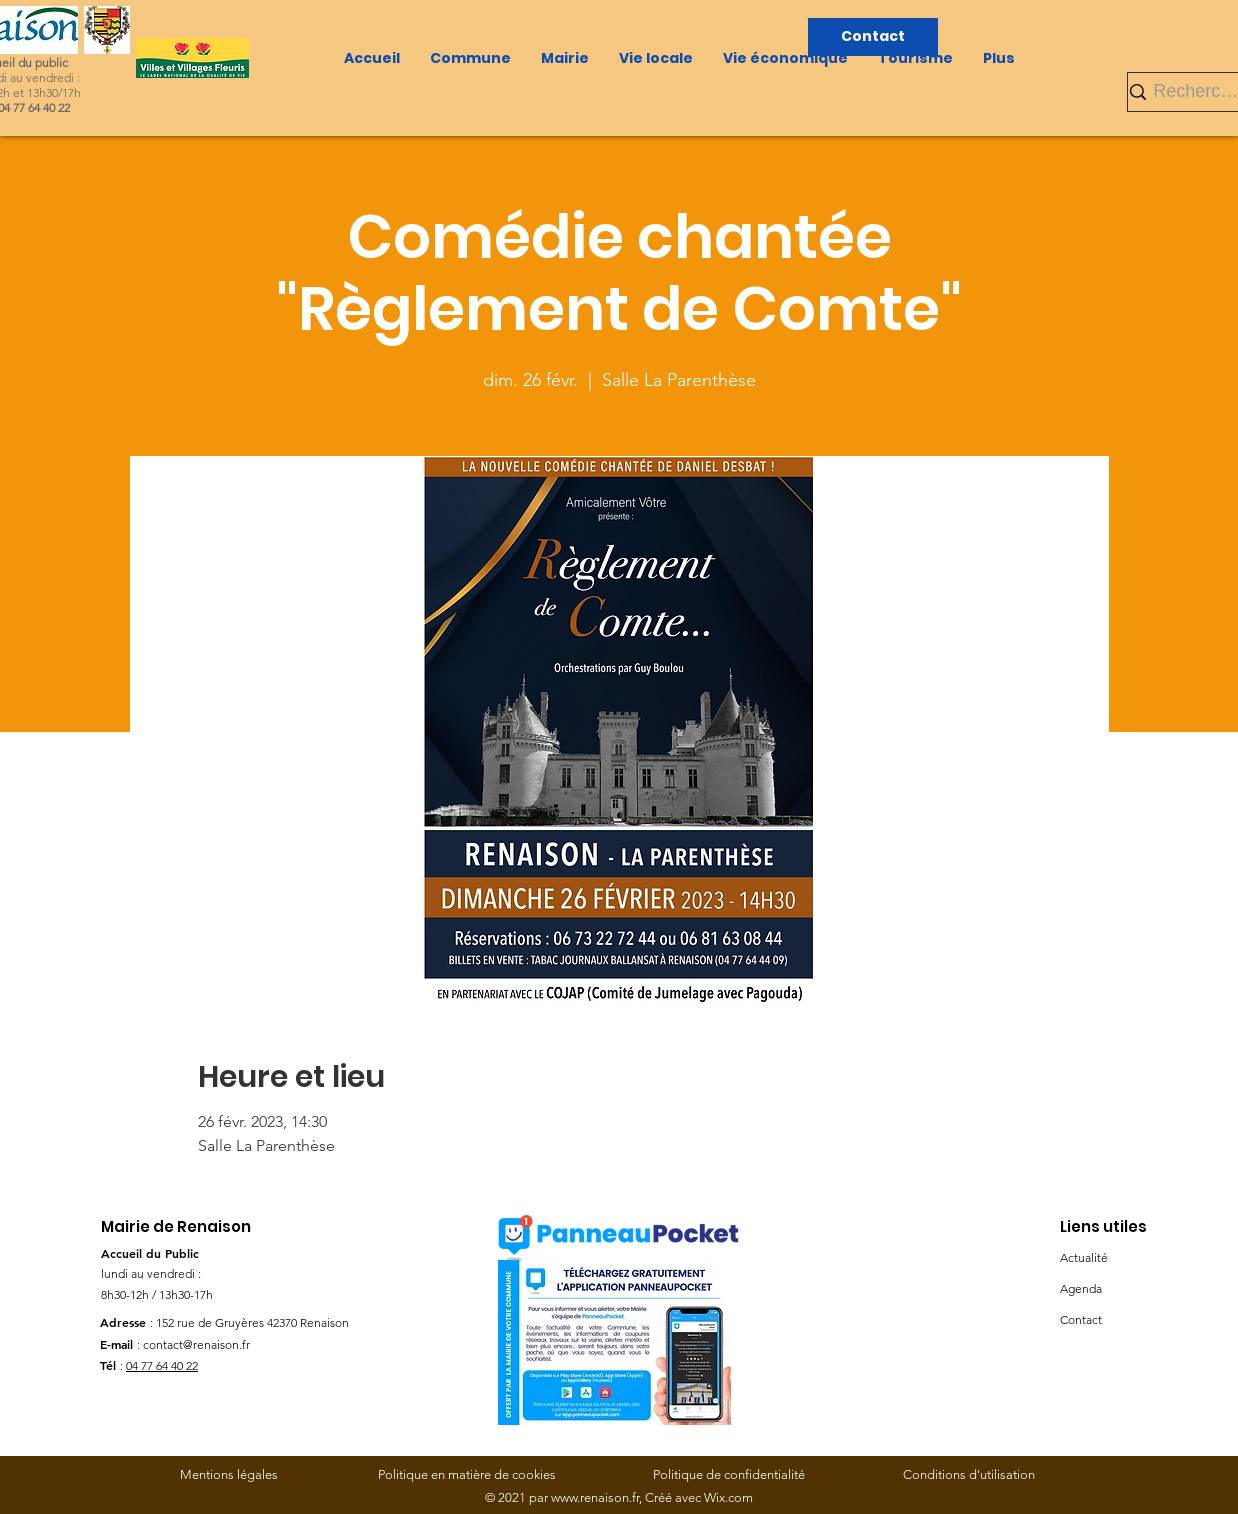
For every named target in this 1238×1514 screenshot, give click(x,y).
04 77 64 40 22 (162, 1365)
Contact (1081, 1319)
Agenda (1081, 1288)
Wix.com (728, 1497)
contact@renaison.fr (196, 1344)
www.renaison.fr (595, 1497)
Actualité (1084, 1257)
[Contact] (873, 37)
